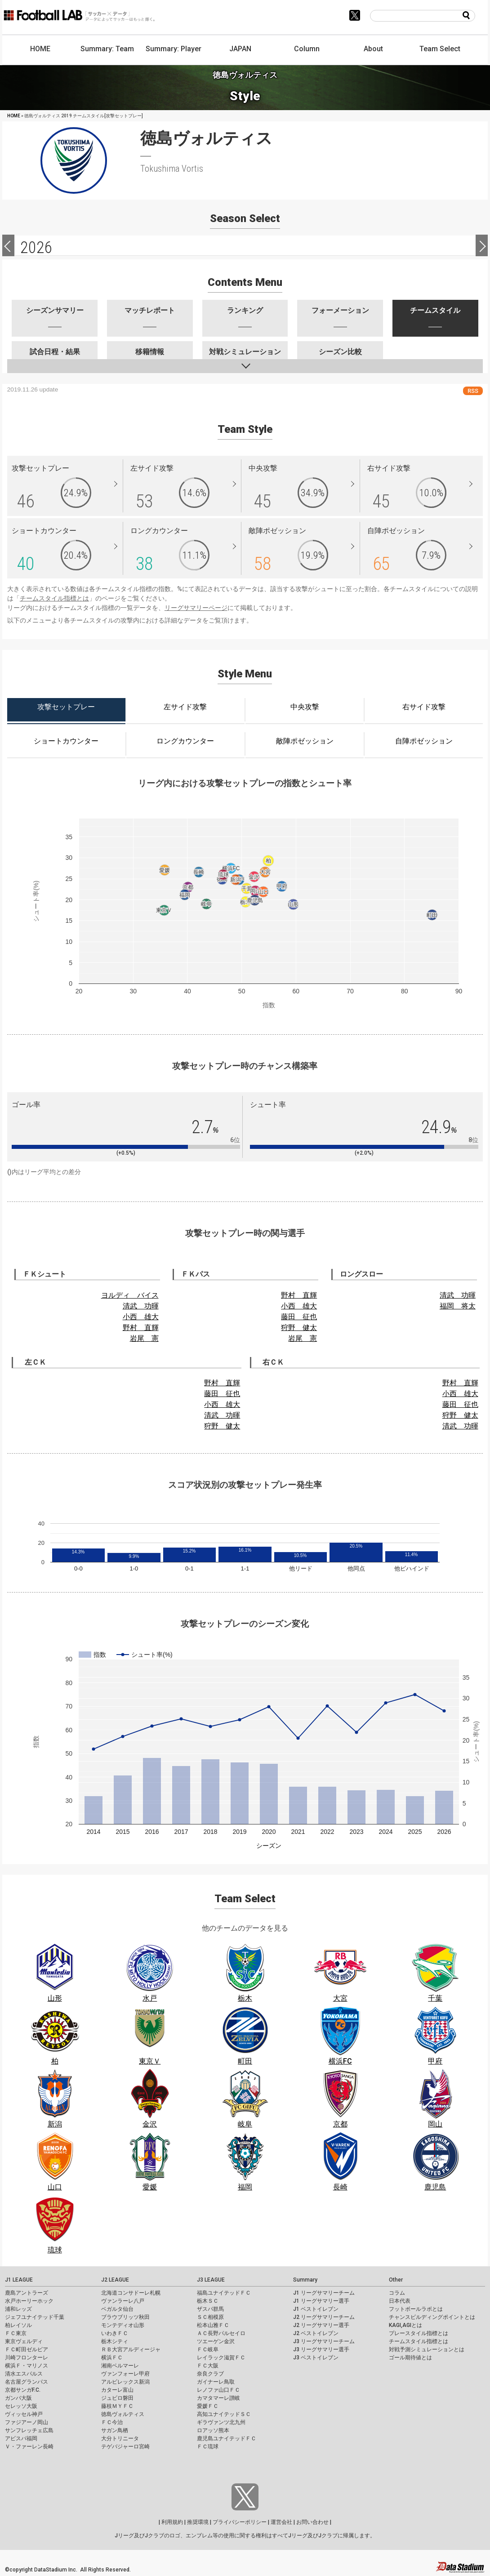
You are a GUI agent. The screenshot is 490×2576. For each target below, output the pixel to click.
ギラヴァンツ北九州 (221, 2422)
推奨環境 (198, 2522)
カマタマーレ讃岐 (218, 2398)
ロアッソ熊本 (213, 2430)
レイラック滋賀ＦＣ (221, 2357)
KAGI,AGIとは (405, 2325)
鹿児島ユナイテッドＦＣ (226, 2438)
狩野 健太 (299, 1327)
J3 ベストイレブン (316, 2357)
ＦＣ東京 (16, 2333)
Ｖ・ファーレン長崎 (29, 2446)
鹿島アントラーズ (26, 2293)
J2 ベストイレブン (316, 2333)
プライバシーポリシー (240, 2522)
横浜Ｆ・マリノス (26, 2365)
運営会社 (281, 2522)
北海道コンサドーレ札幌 (130, 2293)
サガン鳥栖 (114, 2430)
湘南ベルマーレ (120, 2365)
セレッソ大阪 (21, 2406)
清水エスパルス (24, 2374)
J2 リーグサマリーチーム (324, 2317)
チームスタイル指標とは (54, 598)
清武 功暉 (141, 1306)
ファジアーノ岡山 (26, 2422)
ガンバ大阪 (18, 2398)
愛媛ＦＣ (207, 2406)
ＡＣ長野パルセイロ (221, 2333)
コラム (397, 2293)
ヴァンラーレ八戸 (122, 2301)
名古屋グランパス (26, 2382)
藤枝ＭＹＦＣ (117, 2406)
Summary (305, 2280)
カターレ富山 (117, 2390)
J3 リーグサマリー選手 (321, 2349)
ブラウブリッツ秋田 (125, 2317)
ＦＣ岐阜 (207, 2349)
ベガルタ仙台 (117, 2309)
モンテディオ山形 (122, 2325)
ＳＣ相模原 (210, 2317)
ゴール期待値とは (410, 2357)
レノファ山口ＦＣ (218, 2390)
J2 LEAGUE (115, 2280)
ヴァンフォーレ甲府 (125, 2374)
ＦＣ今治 (112, 2422)
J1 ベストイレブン (316, 2309)
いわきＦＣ (114, 2333)
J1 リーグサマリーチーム (324, 2293)
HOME (40, 48)
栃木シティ (114, 2341)
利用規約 (172, 2522)
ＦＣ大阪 (207, 2365)
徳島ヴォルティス (122, 2414)
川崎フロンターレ (26, 2357)
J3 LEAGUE (211, 2280)
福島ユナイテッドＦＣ (224, 2293)
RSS (473, 390)
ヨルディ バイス (130, 1295)
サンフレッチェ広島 (29, 2430)
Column (307, 48)
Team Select (439, 48)
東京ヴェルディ (24, 2341)
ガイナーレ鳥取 (216, 2382)
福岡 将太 (458, 1306)
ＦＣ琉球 (207, 2446)
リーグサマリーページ (196, 607)
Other (396, 2280)
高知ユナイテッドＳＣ (224, 2414)
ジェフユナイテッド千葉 (34, 2317)
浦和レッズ (18, 2309)
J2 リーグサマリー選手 (321, 2325)
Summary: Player (173, 48)
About (373, 48)
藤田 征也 (299, 1316)
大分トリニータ (120, 2438)
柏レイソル (18, 2325)
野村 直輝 (141, 1327)
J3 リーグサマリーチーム (324, 2341)
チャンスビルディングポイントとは (432, 2317)
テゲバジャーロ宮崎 (125, 2446)
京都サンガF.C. (22, 2390)
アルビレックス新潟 (125, 2382)
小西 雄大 (141, 1316)
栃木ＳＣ (207, 2301)
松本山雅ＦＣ (213, 2325)
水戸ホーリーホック (29, 2301)
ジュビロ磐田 (117, 2398)
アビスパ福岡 (21, 2438)
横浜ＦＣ (112, 2357)
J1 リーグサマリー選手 (321, 2301)
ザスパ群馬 (210, 2309)
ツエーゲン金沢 (216, 2341)
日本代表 (399, 2301)
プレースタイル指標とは (418, 2333)
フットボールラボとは (416, 2309)
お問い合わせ (312, 2522)
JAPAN (240, 48)
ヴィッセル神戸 (24, 2414)
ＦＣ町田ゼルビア (26, 2349)
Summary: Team (107, 48)
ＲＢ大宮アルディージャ (130, 2349)
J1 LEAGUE (19, 2280)
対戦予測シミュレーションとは (426, 2349)
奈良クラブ (210, 2374)
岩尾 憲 (144, 1338)
